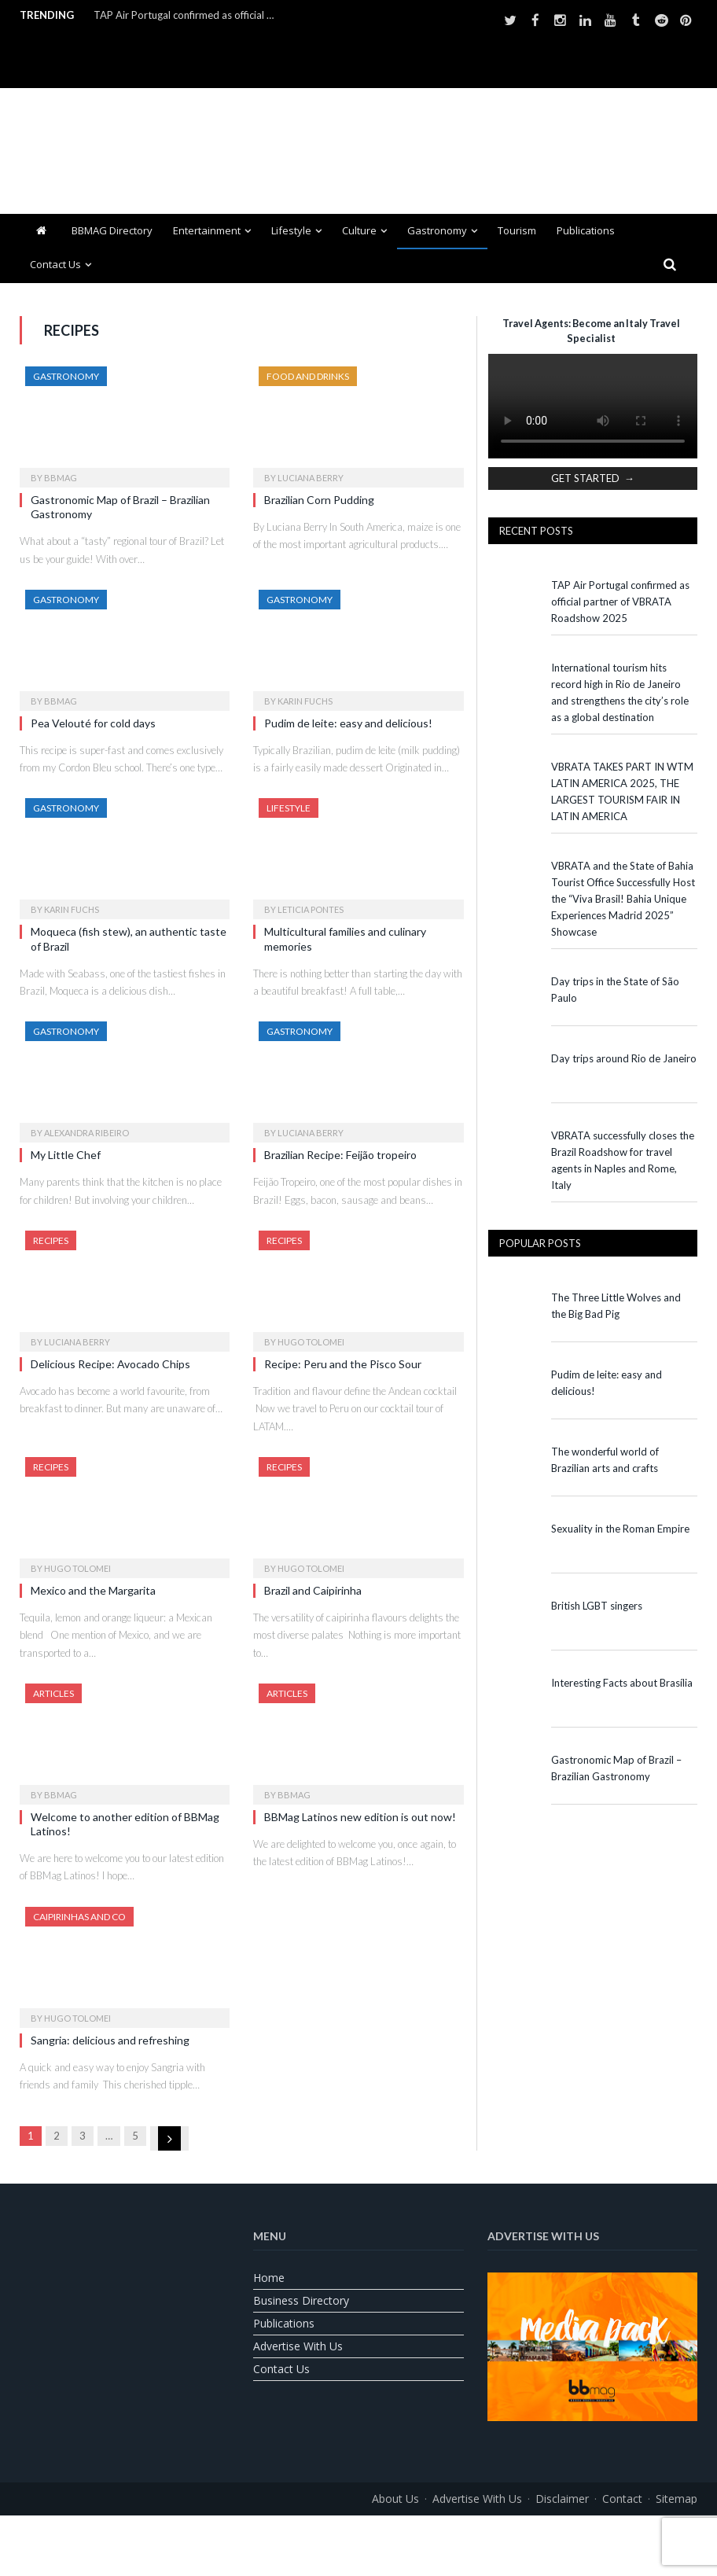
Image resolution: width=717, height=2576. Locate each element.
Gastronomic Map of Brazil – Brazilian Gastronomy (616, 1768)
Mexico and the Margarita (94, 1590)
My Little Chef (66, 1154)
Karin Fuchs (305, 701)
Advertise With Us (298, 2346)
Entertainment (207, 230)
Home (269, 2277)
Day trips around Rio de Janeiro (624, 1058)
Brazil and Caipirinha (314, 1590)
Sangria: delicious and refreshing (111, 2040)
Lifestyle (291, 230)
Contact (622, 2498)
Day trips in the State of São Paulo (615, 989)
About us (395, 2498)
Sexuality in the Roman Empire (620, 1528)
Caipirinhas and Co (79, 1917)
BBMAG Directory (112, 230)
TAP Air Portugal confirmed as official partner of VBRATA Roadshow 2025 (188, 15)
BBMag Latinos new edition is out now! (360, 1816)
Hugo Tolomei (311, 1342)
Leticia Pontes (311, 909)
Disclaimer (562, 2498)
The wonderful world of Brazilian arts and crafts (605, 1459)
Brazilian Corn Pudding (319, 499)
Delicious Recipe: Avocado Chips (110, 1364)
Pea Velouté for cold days (93, 723)
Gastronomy (437, 230)
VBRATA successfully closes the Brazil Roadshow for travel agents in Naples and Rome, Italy (622, 1160)
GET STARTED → (592, 478)
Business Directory (301, 2300)
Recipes (50, 1240)
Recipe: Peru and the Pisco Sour (344, 1364)
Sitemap (676, 2498)
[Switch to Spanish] (397, 2534)
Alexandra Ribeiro (86, 1133)
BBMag (60, 478)
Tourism (517, 230)
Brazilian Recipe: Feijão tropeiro (340, 1154)
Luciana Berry (311, 478)
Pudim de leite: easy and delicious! (348, 723)
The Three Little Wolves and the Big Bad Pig (616, 1305)
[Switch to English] (319, 2534)
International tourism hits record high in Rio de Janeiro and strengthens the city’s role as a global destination (620, 692)
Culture (359, 230)
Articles (53, 1693)
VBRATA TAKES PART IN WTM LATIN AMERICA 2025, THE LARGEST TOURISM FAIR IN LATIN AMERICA (622, 791)
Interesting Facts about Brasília (622, 1682)
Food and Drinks (308, 376)
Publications (586, 230)
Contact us (55, 264)
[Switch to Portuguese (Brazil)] (358, 2534)
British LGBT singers (596, 1605)
